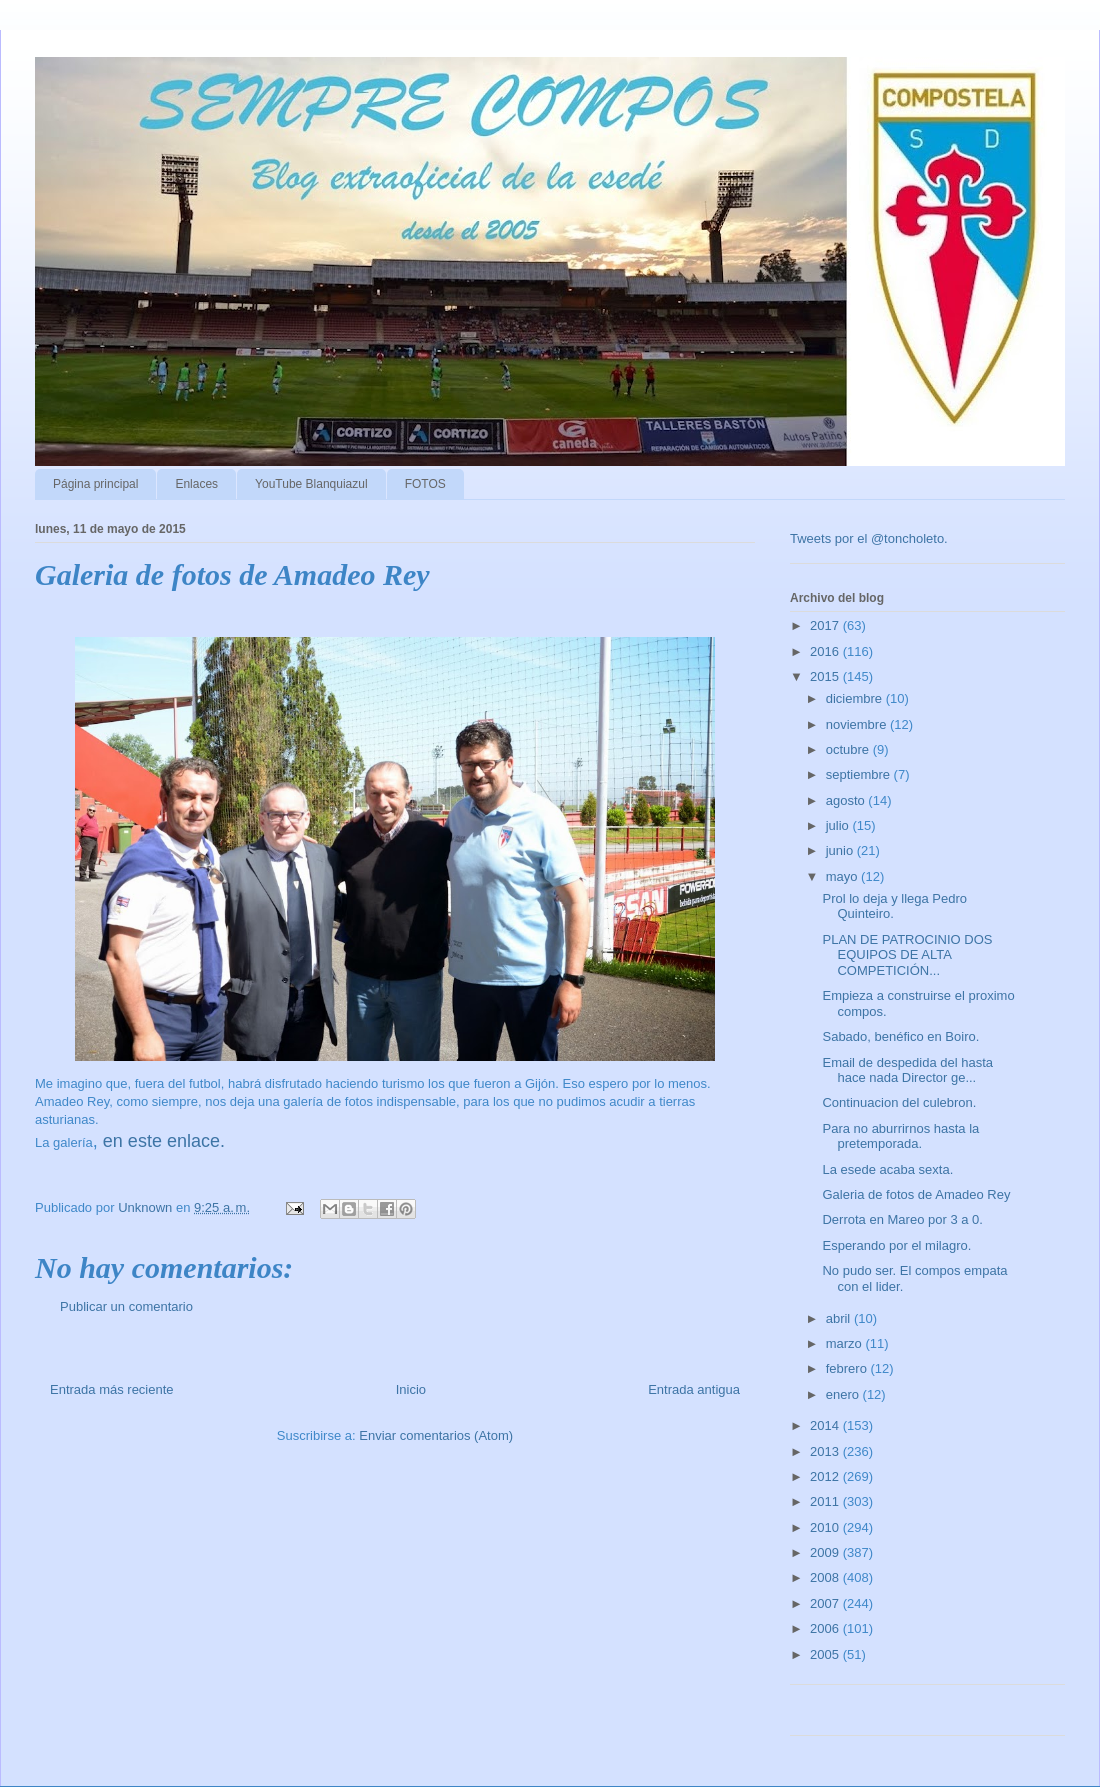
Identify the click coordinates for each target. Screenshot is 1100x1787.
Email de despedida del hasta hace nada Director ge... (907, 1070)
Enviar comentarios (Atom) (436, 1435)
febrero (848, 1368)
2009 (826, 1552)
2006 (826, 1628)
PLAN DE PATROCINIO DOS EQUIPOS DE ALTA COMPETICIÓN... (907, 955)
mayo (843, 876)
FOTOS (425, 484)
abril (840, 1318)
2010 (826, 1527)
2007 (826, 1603)
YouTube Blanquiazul (311, 484)
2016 (826, 651)
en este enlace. (164, 1141)
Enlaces (196, 484)
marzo (846, 1343)
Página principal (95, 484)
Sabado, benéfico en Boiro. (900, 1036)
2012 (826, 1476)
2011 (826, 1501)
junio (841, 850)
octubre (849, 749)
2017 (826, 625)
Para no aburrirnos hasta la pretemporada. (900, 1136)
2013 (826, 1451)
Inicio (411, 1389)
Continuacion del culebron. (899, 1102)
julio (839, 825)
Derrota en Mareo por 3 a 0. (902, 1219)
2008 (826, 1577)
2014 (826, 1425)
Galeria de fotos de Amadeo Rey (916, 1194)
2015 (826, 676)
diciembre (856, 698)
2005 (826, 1654)
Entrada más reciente (112, 1389)
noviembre (858, 724)
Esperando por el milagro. (896, 1245)
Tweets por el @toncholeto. (869, 538)
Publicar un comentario (126, 1306)
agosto (847, 800)
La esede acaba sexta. (887, 1169)
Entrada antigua (694, 1389)
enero (844, 1394)
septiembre (860, 774)
